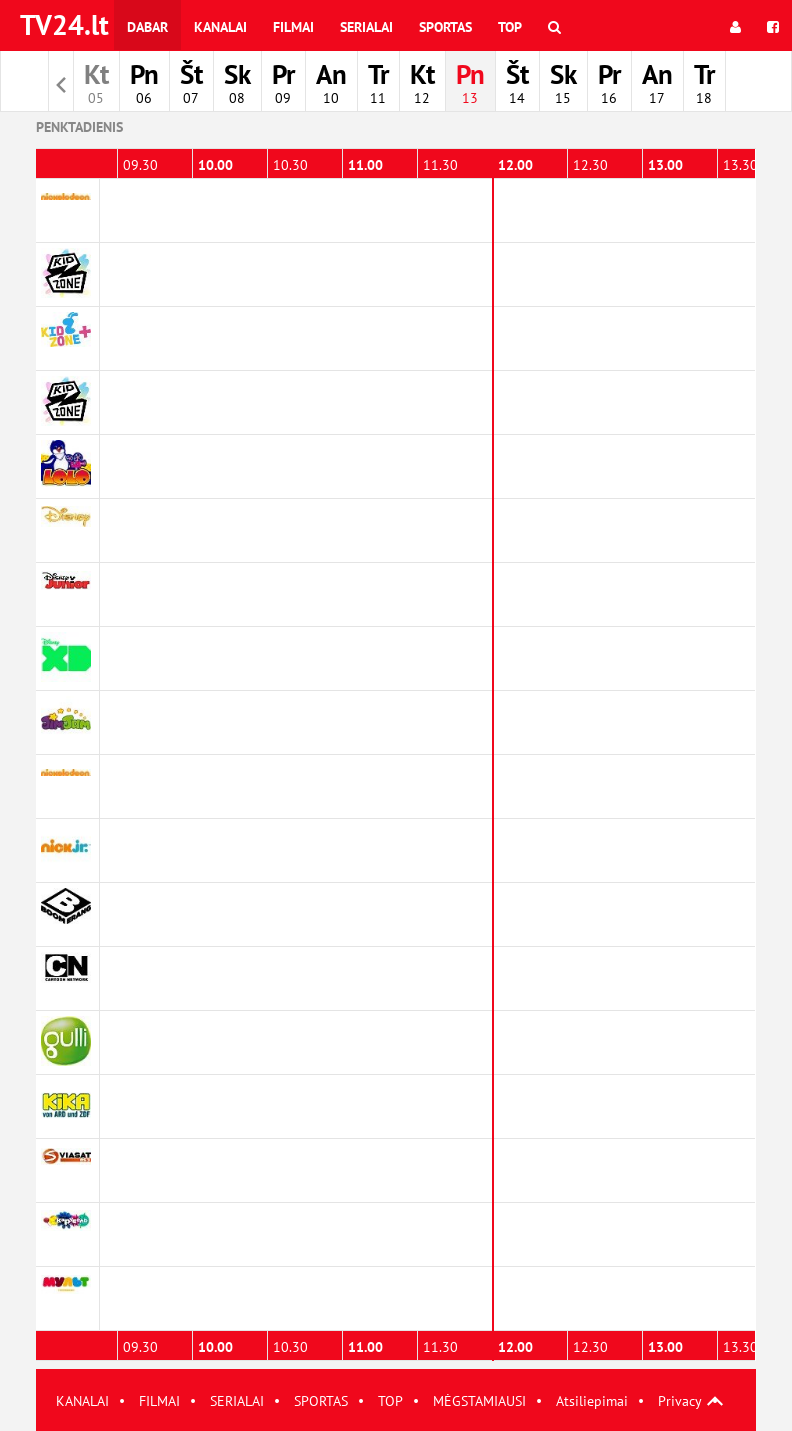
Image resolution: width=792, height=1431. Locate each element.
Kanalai (220, 27)
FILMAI (159, 1401)
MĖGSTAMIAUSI (479, 1401)
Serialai (366, 27)
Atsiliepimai (592, 1401)
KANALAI (82, 1401)
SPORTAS (321, 1401)
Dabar (147, 27)
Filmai (293, 27)
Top (510, 27)
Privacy (680, 1401)
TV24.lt (64, 24)
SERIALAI (237, 1401)
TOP (390, 1401)
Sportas (445, 27)
